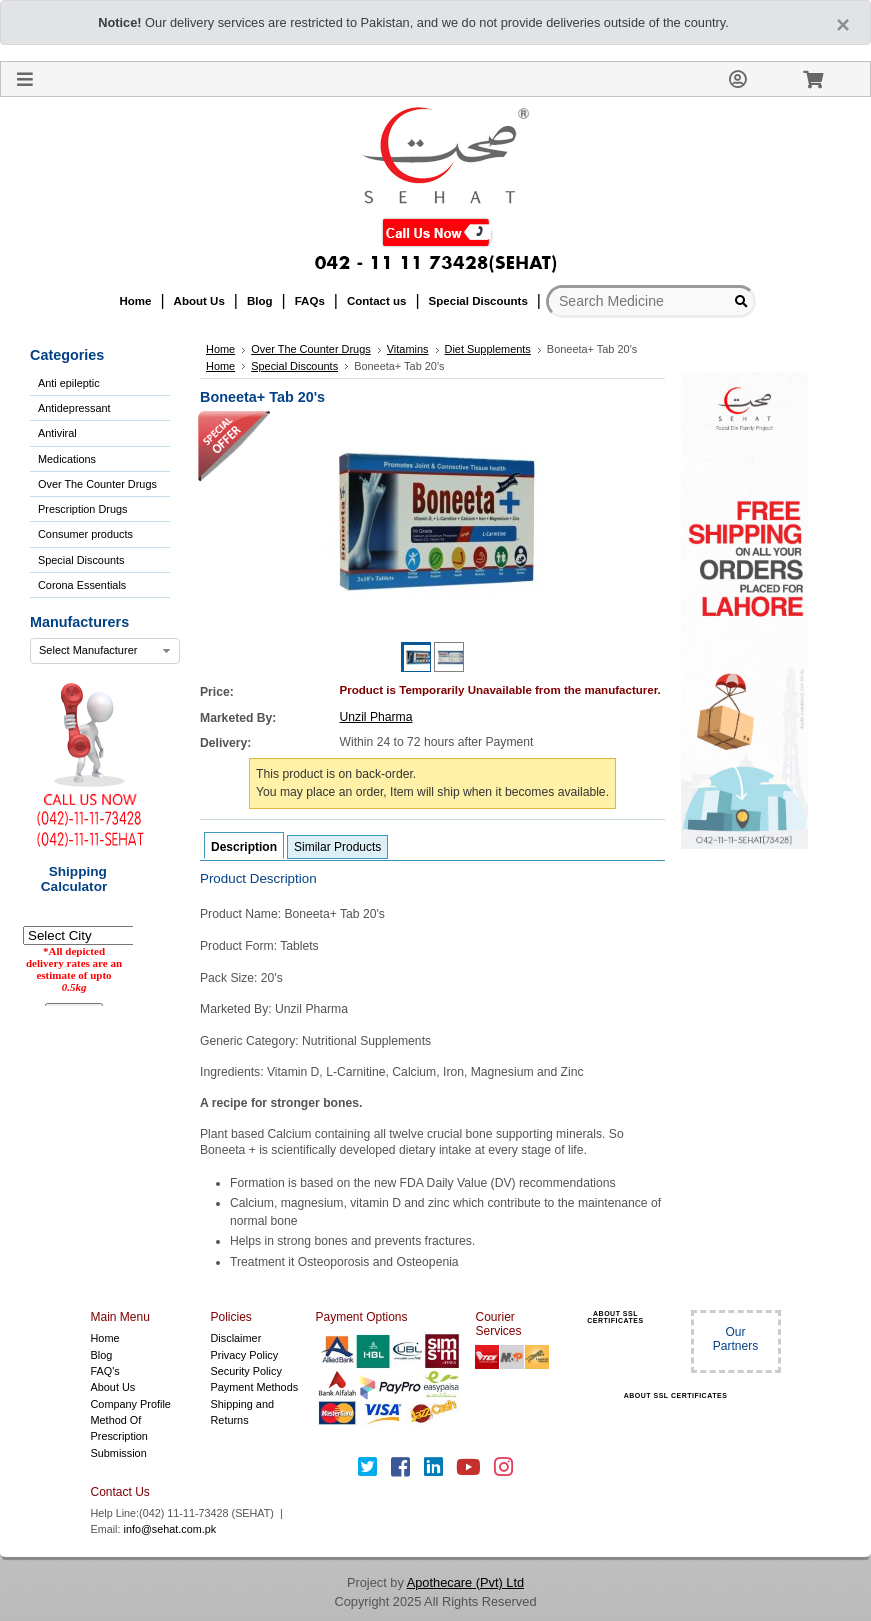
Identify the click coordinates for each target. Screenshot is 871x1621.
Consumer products (85, 534)
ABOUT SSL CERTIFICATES (615, 1317)
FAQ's (105, 1371)
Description (244, 847)
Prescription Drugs (82, 509)
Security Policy (246, 1371)
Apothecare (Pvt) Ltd (465, 1582)
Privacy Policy (245, 1355)
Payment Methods (255, 1387)
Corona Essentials (82, 585)
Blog (102, 1355)
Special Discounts (81, 560)
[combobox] (105, 651)
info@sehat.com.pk (170, 1529)
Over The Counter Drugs (97, 484)
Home (105, 1338)
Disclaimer (236, 1338)
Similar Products (337, 847)
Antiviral (57, 433)
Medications (67, 459)
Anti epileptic (69, 383)
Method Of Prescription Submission (119, 1436)
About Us (113, 1387)
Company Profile (131, 1404)
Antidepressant (74, 408)
